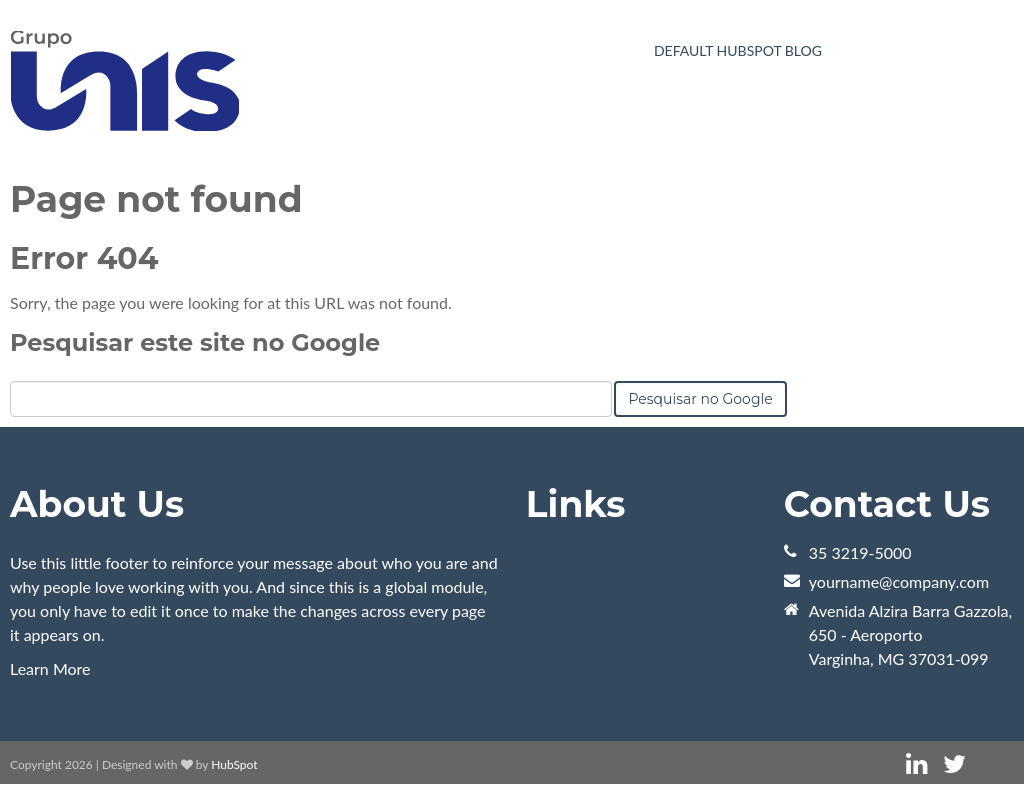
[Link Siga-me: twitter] (954, 764)
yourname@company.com (899, 581)
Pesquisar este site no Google (195, 342)
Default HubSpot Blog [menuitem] (738, 50)
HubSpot (234, 764)
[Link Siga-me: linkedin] (916, 764)
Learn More (50, 668)
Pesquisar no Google (700, 399)
